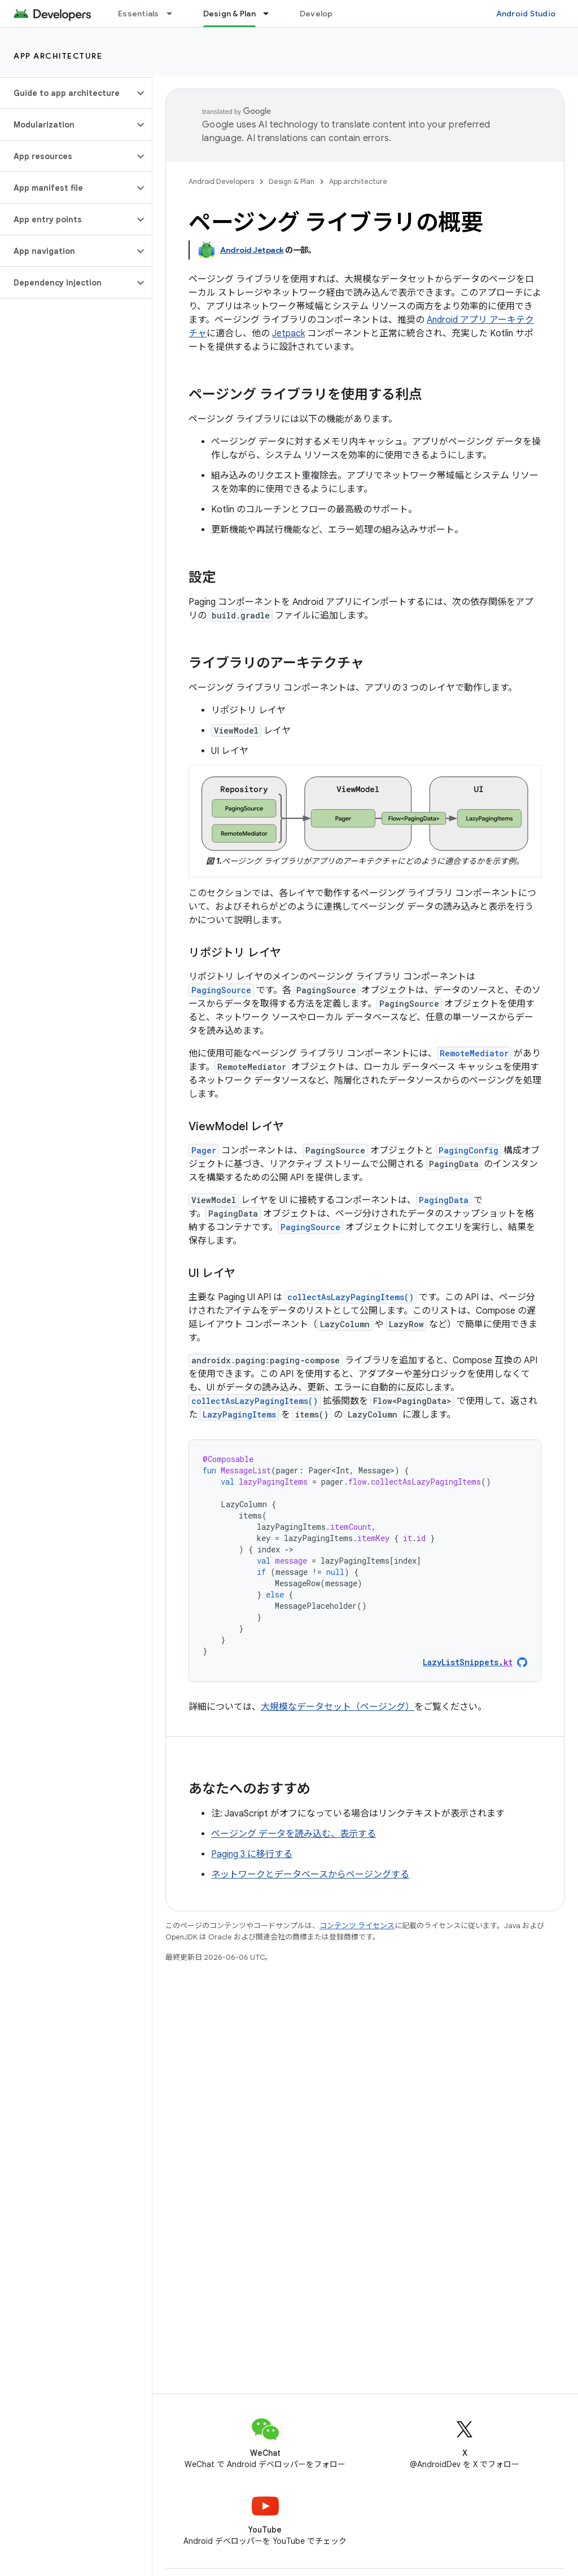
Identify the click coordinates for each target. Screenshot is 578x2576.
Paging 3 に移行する (251, 1854)
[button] (67, 93)
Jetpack (288, 333)
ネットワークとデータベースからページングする (310, 1874)
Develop (316, 13)
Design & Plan (291, 181)
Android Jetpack (252, 250)
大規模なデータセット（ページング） (337, 1707)
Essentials (138, 13)
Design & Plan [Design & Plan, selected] (229, 13)
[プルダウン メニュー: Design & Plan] (271, 13)
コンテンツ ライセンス (357, 1925)
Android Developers (221, 181)
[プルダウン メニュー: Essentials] (174, 13)
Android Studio (526, 13)
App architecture (58, 56)
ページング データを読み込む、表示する (293, 1834)
